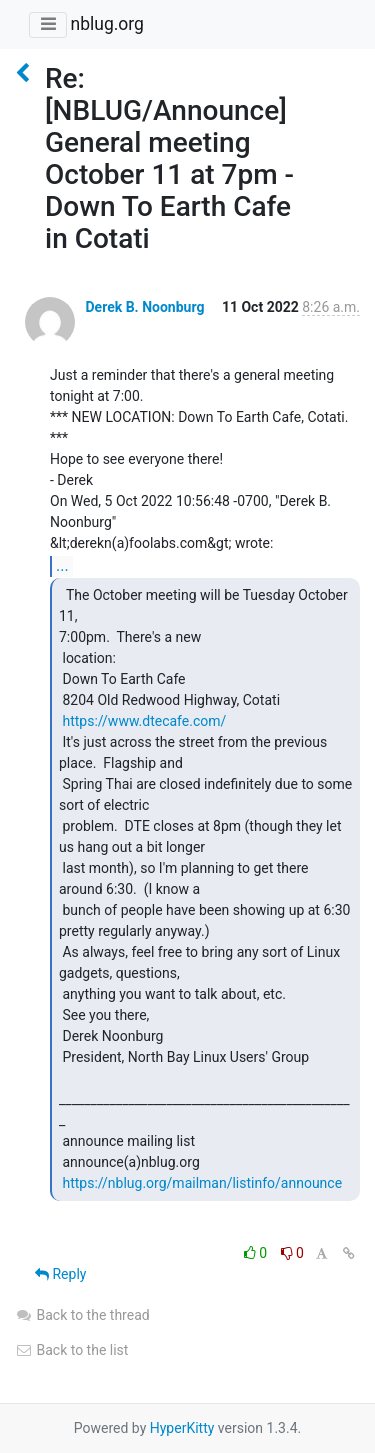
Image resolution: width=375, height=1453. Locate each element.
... (62, 565)
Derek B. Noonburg (144, 307)
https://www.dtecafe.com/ (144, 721)
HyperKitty (182, 1428)
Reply (60, 1274)
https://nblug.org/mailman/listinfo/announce (202, 1183)
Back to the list (71, 1350)
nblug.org (106, 24)
